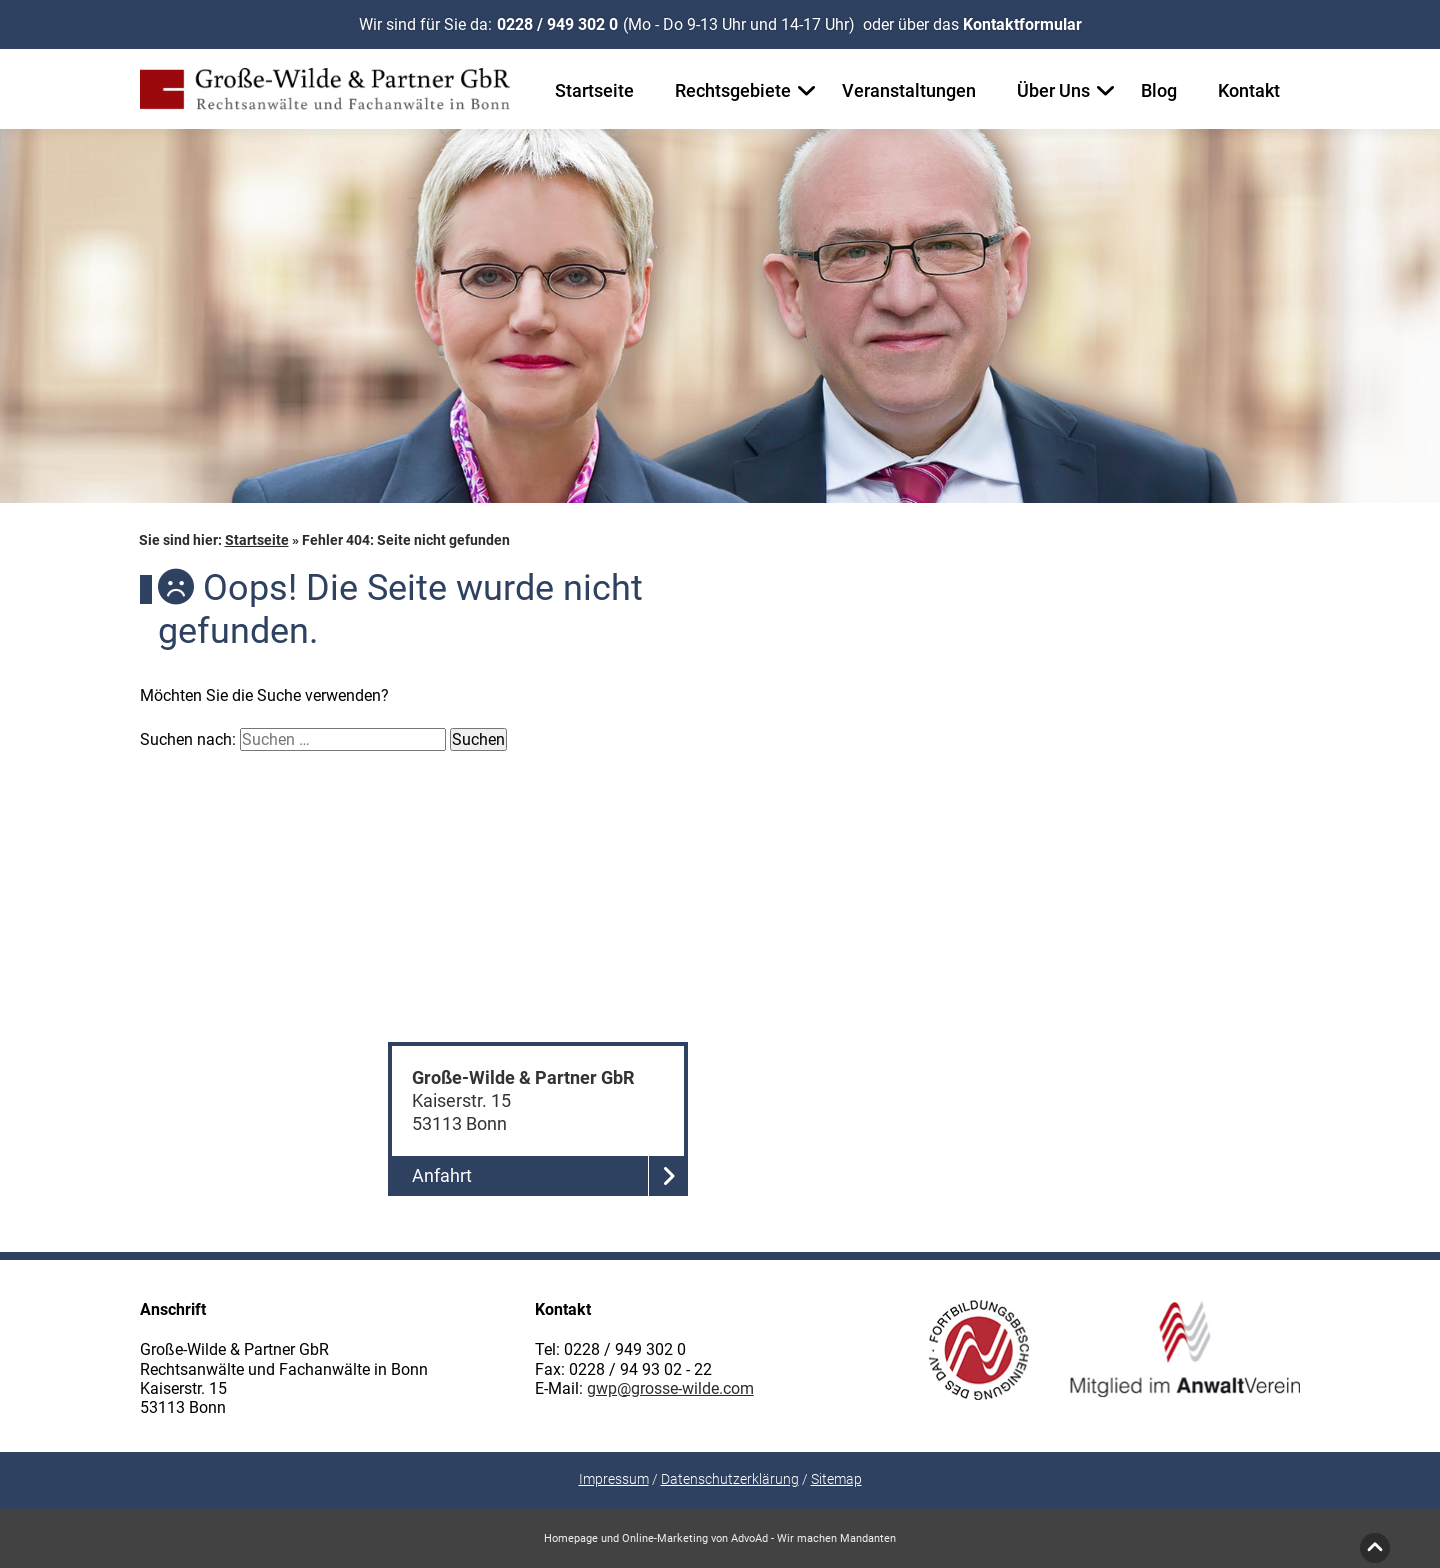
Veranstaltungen (909, 90)
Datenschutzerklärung (730, 1479)
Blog (1159, 90)
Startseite (594, 90)
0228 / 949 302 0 (557, 24)
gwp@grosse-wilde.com (670, 1388)
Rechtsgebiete (733, 90)
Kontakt (1249, 90)
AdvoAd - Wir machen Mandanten (813, 1538)
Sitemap (836, 1479)
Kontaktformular (1022, 24)
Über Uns (1053, 90)
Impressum (614, 1479)
